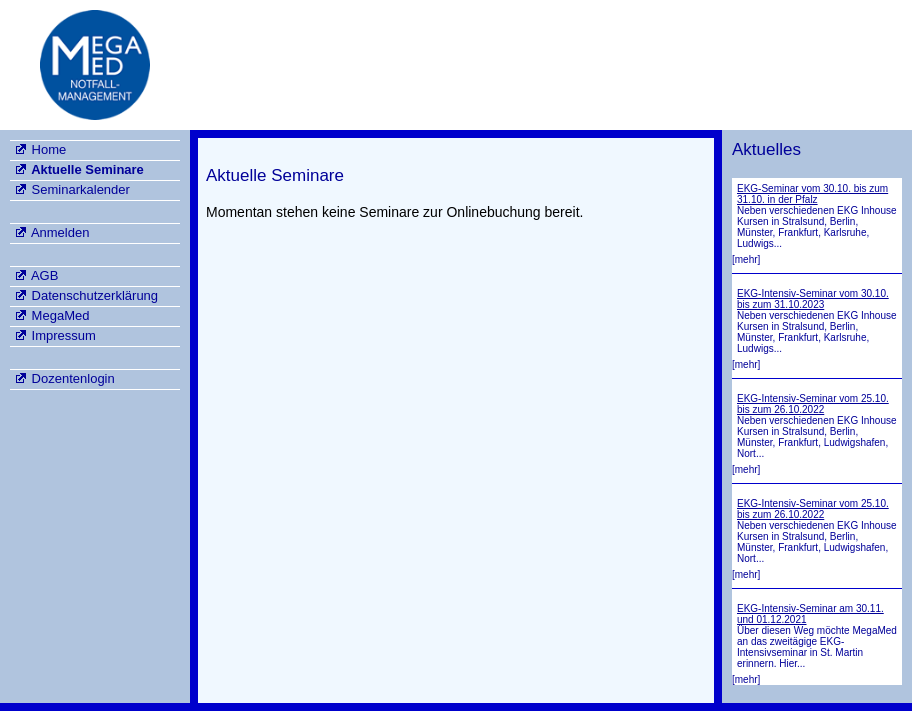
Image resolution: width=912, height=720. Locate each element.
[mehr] (746, 259)
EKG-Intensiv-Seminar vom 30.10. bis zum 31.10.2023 (813, 299)
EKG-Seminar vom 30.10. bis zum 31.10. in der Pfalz (812, 194)
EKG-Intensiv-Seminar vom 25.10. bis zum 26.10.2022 (813, 404)
